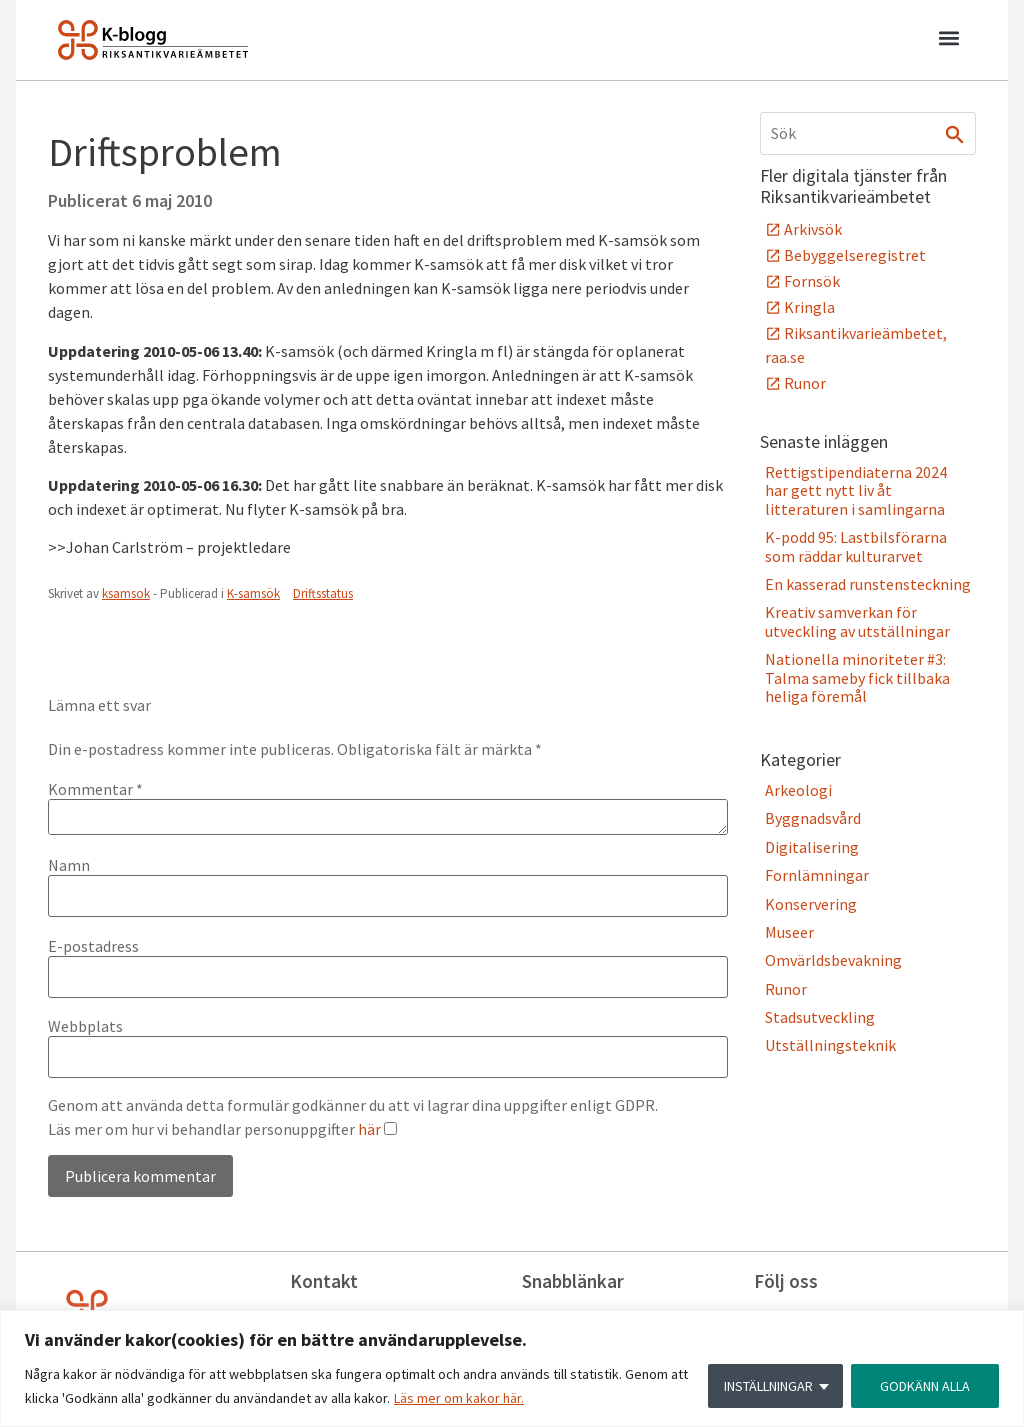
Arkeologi (798, 790)
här (369, 1129)
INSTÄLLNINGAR (768, 1386)
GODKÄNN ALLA (925, 1386)
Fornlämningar (817, 875)
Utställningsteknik (830, 1045)
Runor (805, 383)
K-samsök (253, 593)
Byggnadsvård (813, 818)
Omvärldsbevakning (833, 960)
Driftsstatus (323, 593)
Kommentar (95, 789)
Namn (69, 865)
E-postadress (93, 946)
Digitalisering (812, 847)
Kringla (809, 307)
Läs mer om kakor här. (459, 1398)
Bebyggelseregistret (855, 255)
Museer (789, 932)
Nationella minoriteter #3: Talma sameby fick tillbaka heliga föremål (857, 677)
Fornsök (812, 281)
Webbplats (85, 1026)
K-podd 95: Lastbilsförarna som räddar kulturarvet (856, 546)
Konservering (811, 904)
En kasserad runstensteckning (868, 584)
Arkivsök (813, 229)
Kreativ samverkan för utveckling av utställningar (857, 621)
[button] (948, 41)
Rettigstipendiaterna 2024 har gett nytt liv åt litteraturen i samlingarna (856, 490)
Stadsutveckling (820, 1017)
